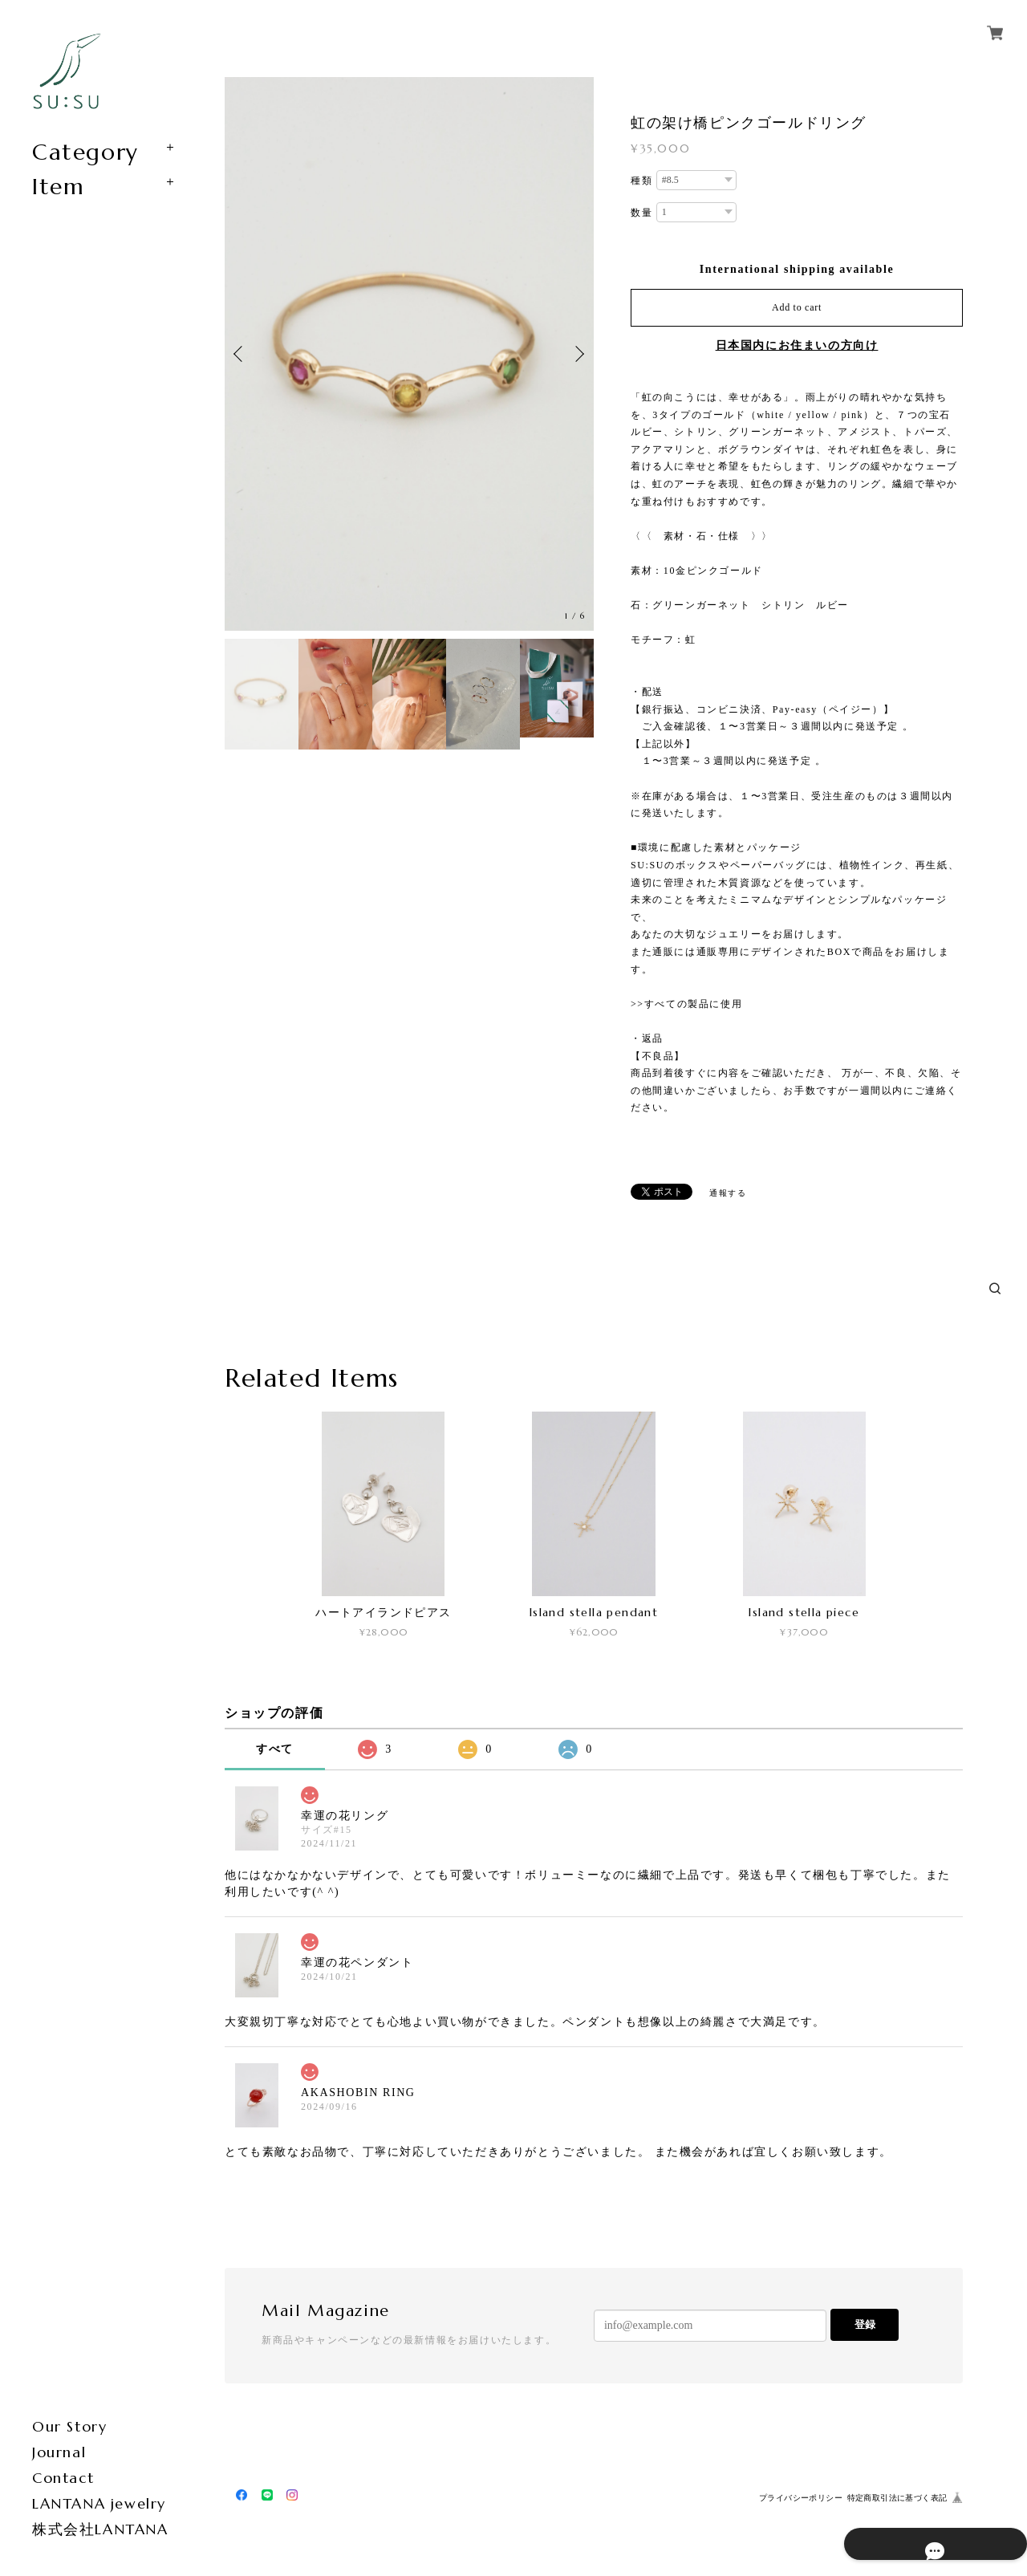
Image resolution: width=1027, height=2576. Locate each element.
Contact (63, 2477)
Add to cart (797, 307)
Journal (59, 2452)
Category (85, 152)
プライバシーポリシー (800, 2497)
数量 (641, 212)
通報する (727, 1192)
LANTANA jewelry (99, 2503)
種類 (641, 180)
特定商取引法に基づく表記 (897, 2497)
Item (58, 187)
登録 (864, 2324)
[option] (409, 354)
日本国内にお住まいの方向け (797, 345)
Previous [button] (241, 354)
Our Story (69, 2426)
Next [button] (578, 354)
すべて (275, 1749)
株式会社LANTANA (100, 2529)
